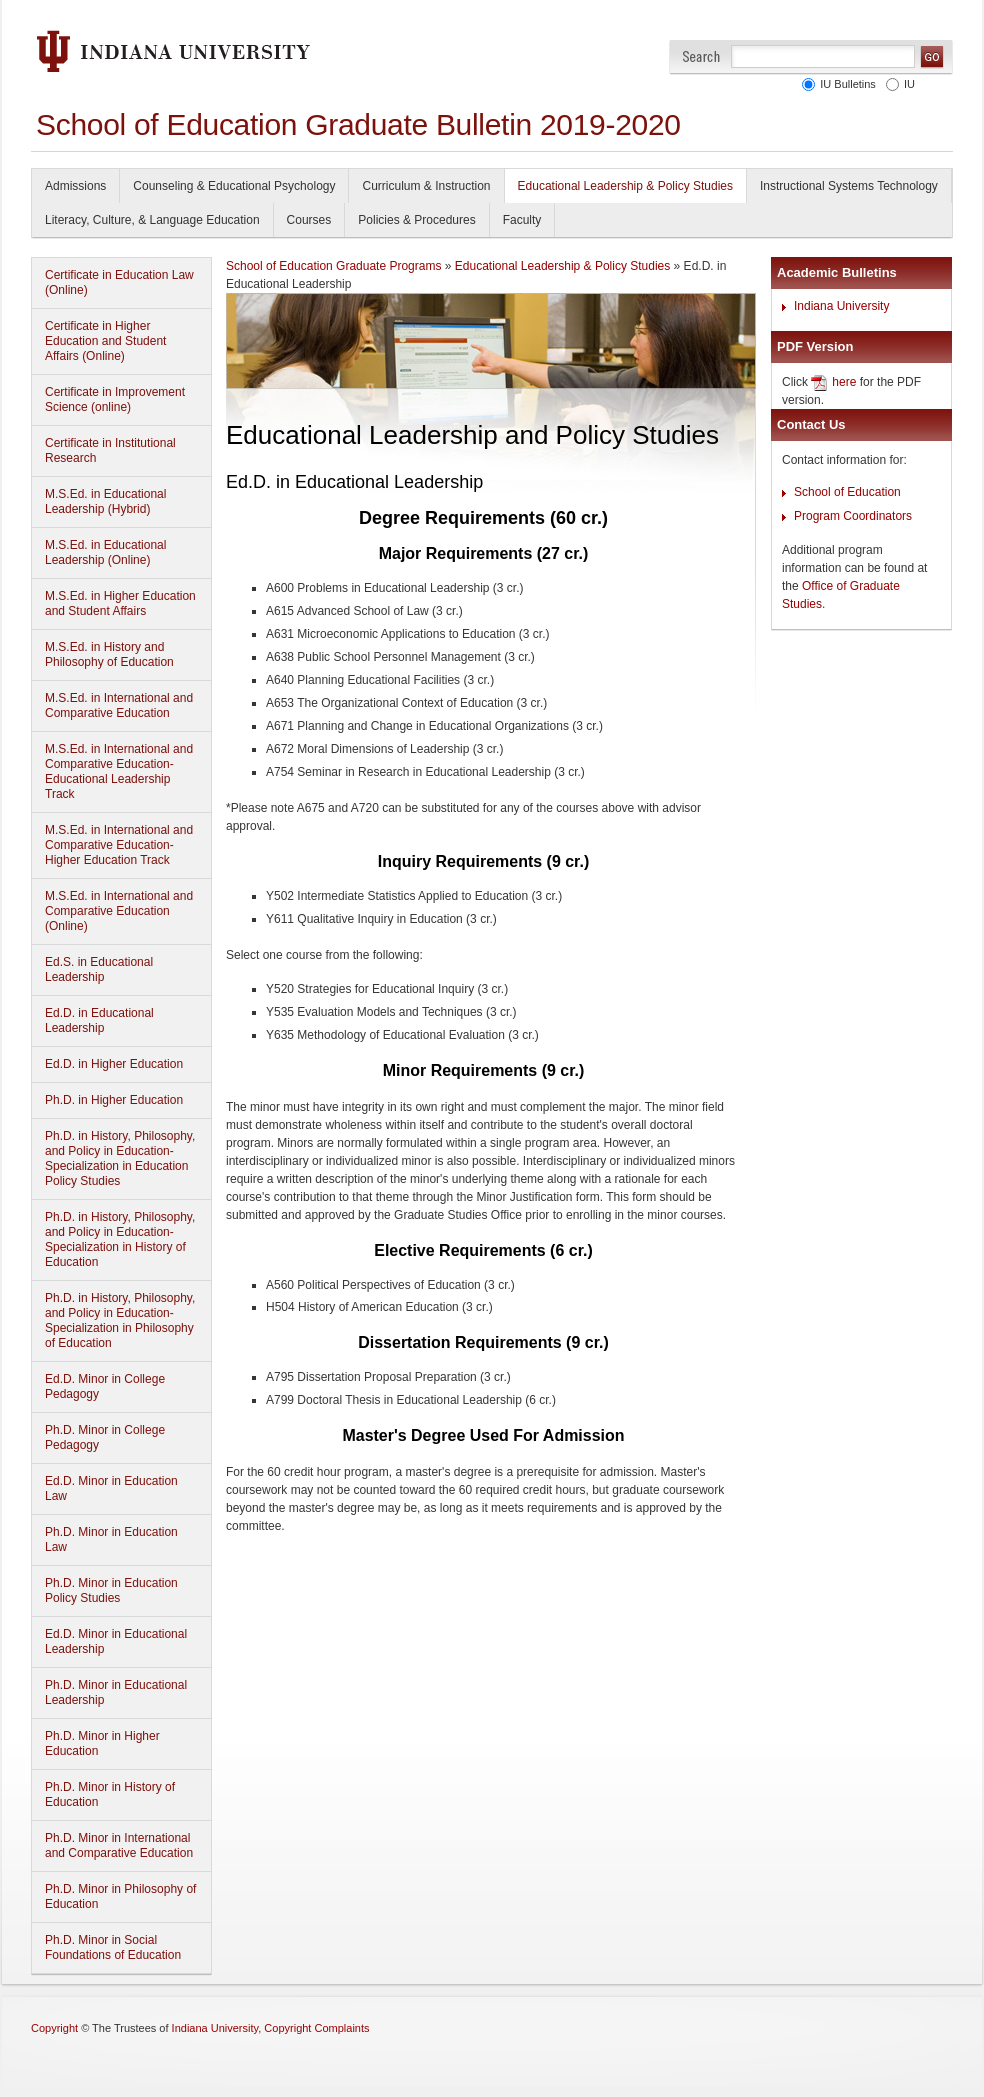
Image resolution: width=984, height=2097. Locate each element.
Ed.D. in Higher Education (114, 1064)
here (844, 382)
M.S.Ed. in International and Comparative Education (119, 705)
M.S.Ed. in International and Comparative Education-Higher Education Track (119, 845)
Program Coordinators (853, 516)
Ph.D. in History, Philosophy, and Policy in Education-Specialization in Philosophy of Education (120, 1320)
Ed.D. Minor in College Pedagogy (105, 1386)
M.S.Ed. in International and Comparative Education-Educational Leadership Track (119, 771)
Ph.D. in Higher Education (114, 1100)
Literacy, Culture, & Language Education (152, 220)
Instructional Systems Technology (849, 186)
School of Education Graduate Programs (333, 266)
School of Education (847, 492)
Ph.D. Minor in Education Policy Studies (111, 1590)
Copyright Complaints (316, 2028)
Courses (309, 220)
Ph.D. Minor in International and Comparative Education (119, 1845)
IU (906, 84)
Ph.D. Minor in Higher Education (102, 1743)
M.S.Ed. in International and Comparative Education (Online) (119, 911)
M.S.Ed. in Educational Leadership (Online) (105, 552)
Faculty (522, 220)
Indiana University (841, 306)
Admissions (75, 186)
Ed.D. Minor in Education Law (111, 1488)
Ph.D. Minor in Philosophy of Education (120, 1896)
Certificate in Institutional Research (110, 450)
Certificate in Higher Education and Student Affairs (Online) (105, 341)
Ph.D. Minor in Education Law (111, 1539)
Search (701, 56)
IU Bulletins (845, 84)
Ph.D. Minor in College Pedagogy (105, 1437)
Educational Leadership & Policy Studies (625, 186)
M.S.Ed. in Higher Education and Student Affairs (120, 603)
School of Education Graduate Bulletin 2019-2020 (358, 124)
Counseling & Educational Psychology (234, 186)
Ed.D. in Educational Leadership (99, 1020)
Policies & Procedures (416, 220)
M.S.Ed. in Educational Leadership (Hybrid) (105, 501)
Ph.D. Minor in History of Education (110, 1794)
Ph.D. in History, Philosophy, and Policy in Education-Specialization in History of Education (120, 1239)
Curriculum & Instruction (426, 186)
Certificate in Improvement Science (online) (115, 399)
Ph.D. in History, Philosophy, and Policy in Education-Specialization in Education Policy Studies (120, 1158)
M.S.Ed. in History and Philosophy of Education (109, 654)
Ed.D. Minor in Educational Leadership (116, 1641)
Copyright (54, 2028)
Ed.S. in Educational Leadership (99, 969)
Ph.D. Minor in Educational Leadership (116, 1692)
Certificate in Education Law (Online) (119, 282)
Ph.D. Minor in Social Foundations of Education (113, 1947)
